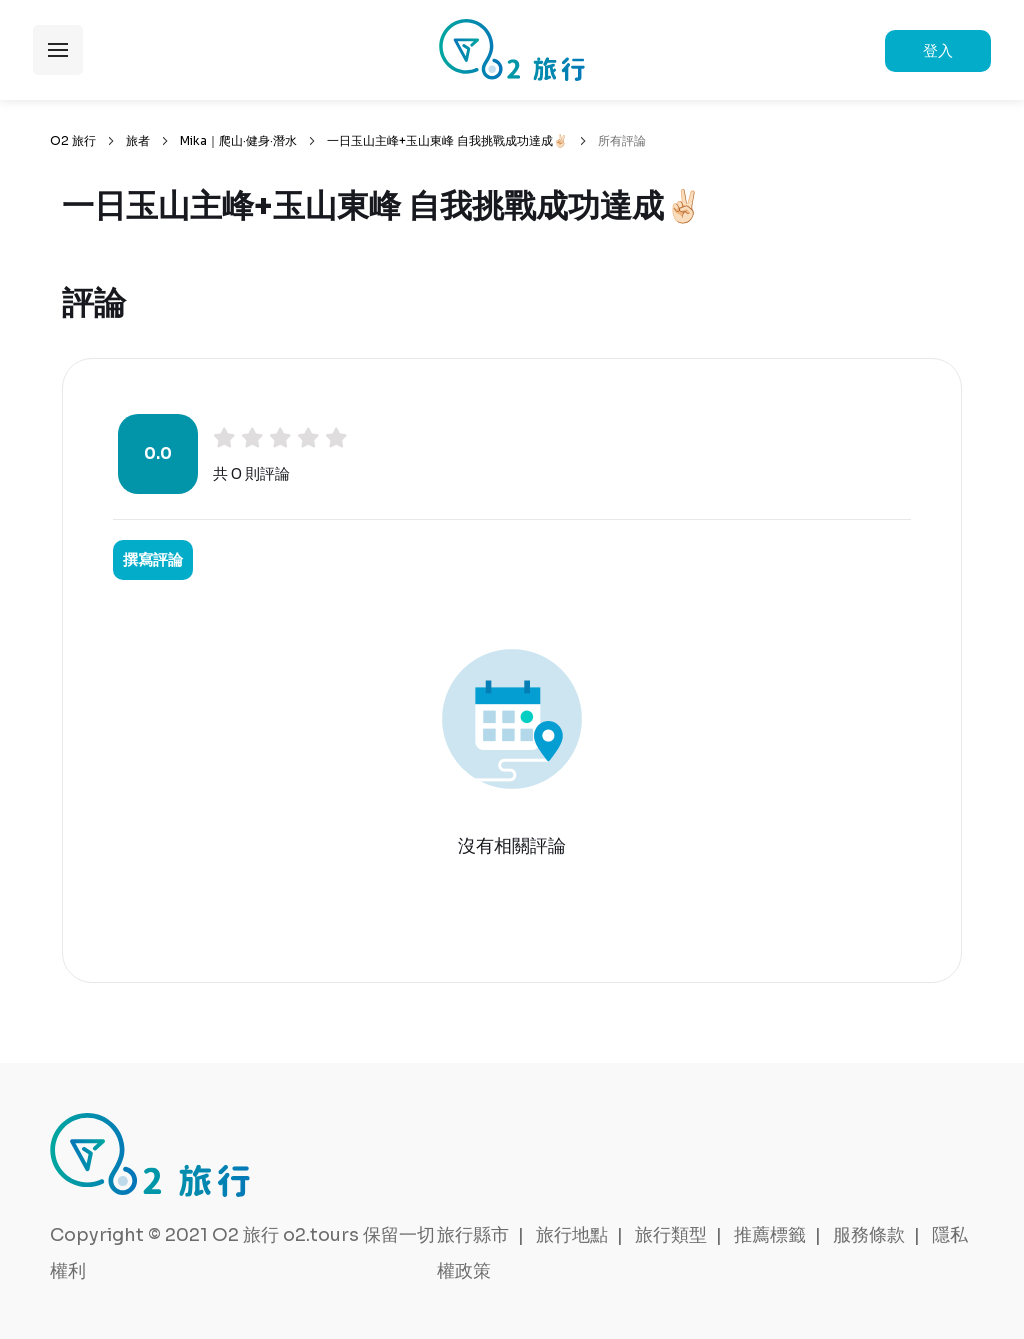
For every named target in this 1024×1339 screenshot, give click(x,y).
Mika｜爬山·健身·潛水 (238, 140)
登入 (938, 50)
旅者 (138, 140)
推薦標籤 (770, 1235)
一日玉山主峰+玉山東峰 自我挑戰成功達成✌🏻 (447, 140)
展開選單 (58, 50)
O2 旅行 (73, 140)
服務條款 (869, 1235)
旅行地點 (572, 1235)
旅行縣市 (473, 1235)
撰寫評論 (153, 559)
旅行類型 (671, 1235)
